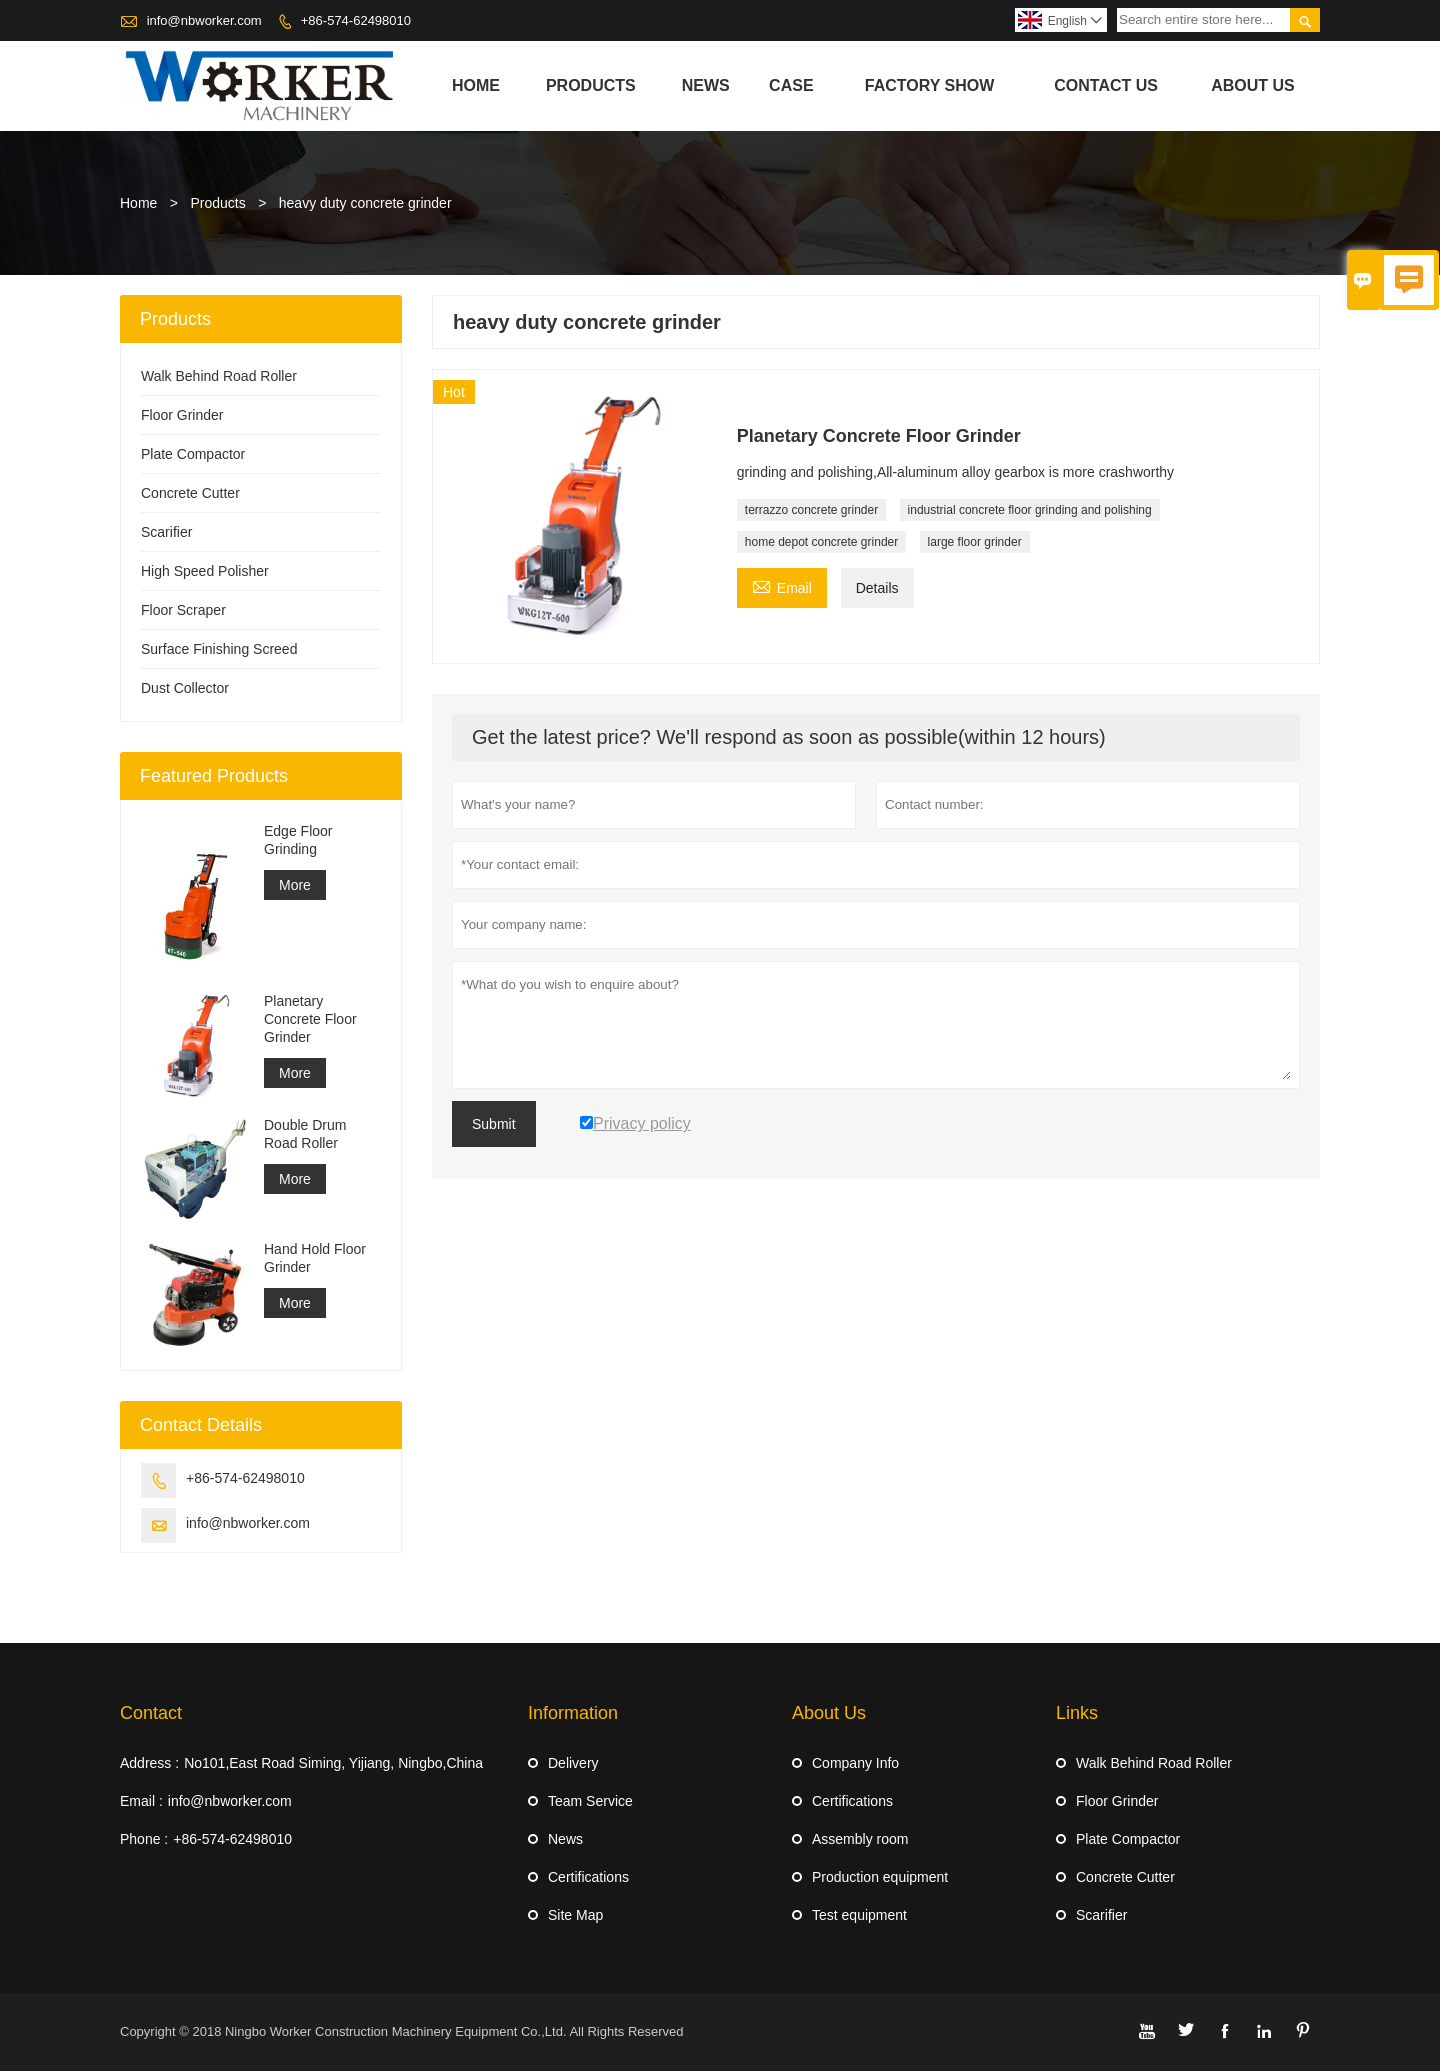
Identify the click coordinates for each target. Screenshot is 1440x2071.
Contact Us (1106, 85)
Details (877, 588)
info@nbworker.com (204, 20)
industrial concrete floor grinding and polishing (1030, 510)
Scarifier (166, 532)
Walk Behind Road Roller (219, 376)
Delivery (573, 1763)
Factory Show (930, 85)
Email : (141, 1801)
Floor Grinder (182, 415)
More (295, 885)
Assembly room (860, 1839)
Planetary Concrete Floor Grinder (310, 1019)
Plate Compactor (193, 454)
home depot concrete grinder (821, 542)
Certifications (588, 1877)
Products (591, 85)
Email (782, 585)
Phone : (144, 1839)
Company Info (855, 1763)
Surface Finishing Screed (219, 649)
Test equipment (859, 1915)
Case (791, 85)
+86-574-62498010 (356, 20)
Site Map (575, 1915)
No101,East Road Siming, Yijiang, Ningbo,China (333, 1763)
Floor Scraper (183, 610)
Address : (149, 1763)
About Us (1253, 85)
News (706, 85)
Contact (151, 1713)
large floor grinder (975, 542)
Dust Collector (185, 688)
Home (476, 85)
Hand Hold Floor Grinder (315, 1258)
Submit (494, 1124)
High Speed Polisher (205, 571)
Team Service (590, 1801)
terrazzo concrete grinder (811, 510)
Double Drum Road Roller (305, 1134)
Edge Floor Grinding (298, 840)
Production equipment (880, 1877)
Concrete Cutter (190, 493)
